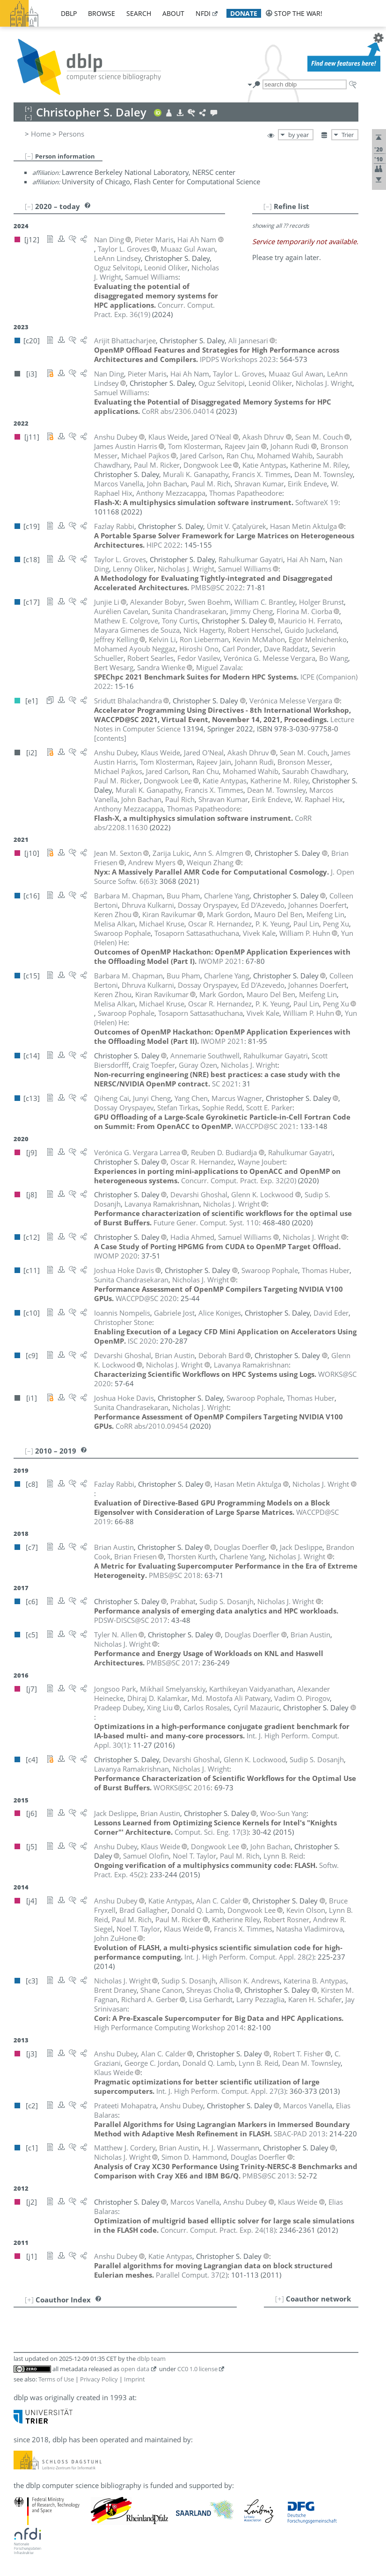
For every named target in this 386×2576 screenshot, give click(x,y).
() (238, 1180)
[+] (279, 2298)
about (173, 13)
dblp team (151, 2358)
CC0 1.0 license (197, 2369)
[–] (29, 155)
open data (135, 2369)
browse (101, 13)
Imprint (134, 2379)
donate (243, 13)
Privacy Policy (99, 2379)
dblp (69, 13)
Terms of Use (56, 2379)
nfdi (203, 13)
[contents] (110, 738)
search (138, 13)
